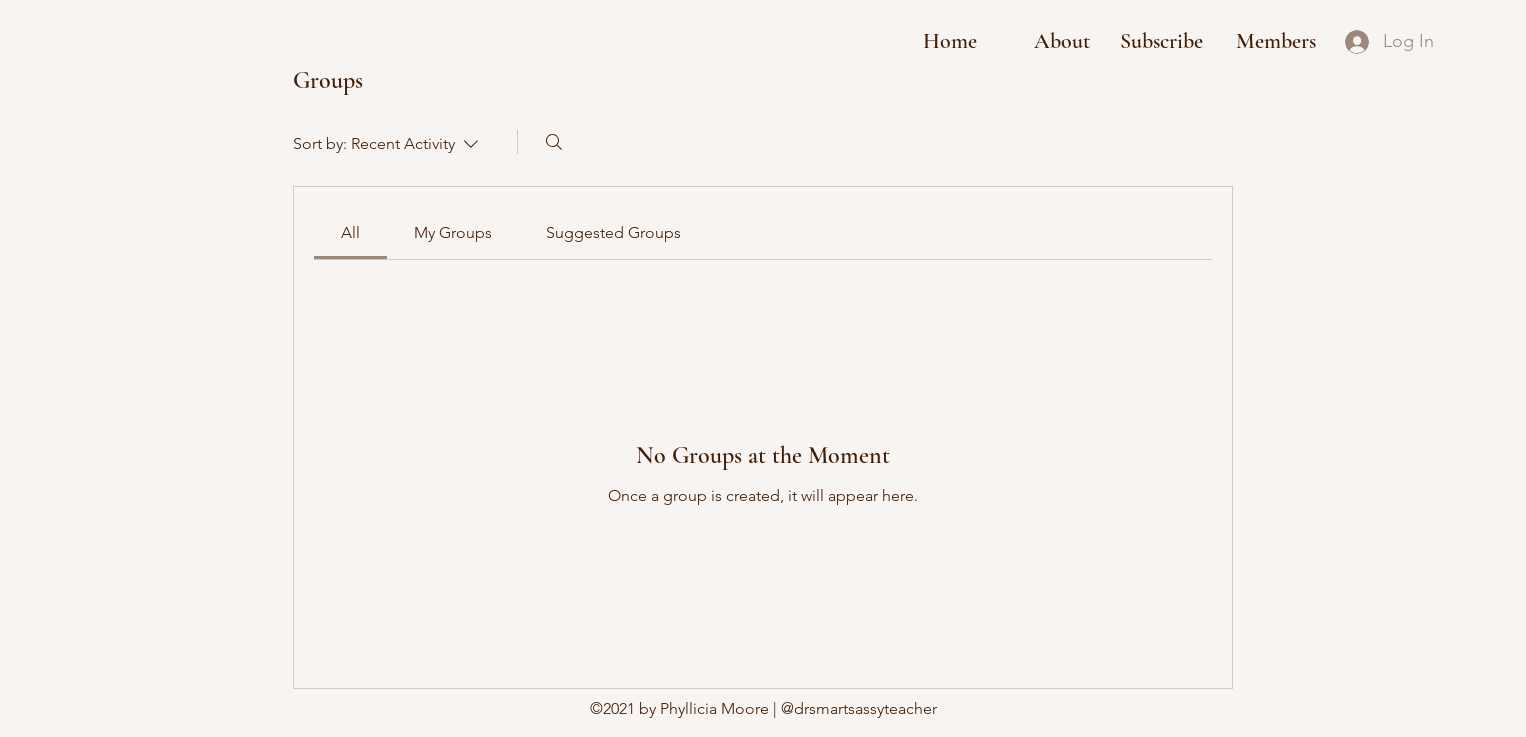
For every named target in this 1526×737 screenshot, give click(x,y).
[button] (1161, 41)
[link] (350, 232)
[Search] (554, 142)
